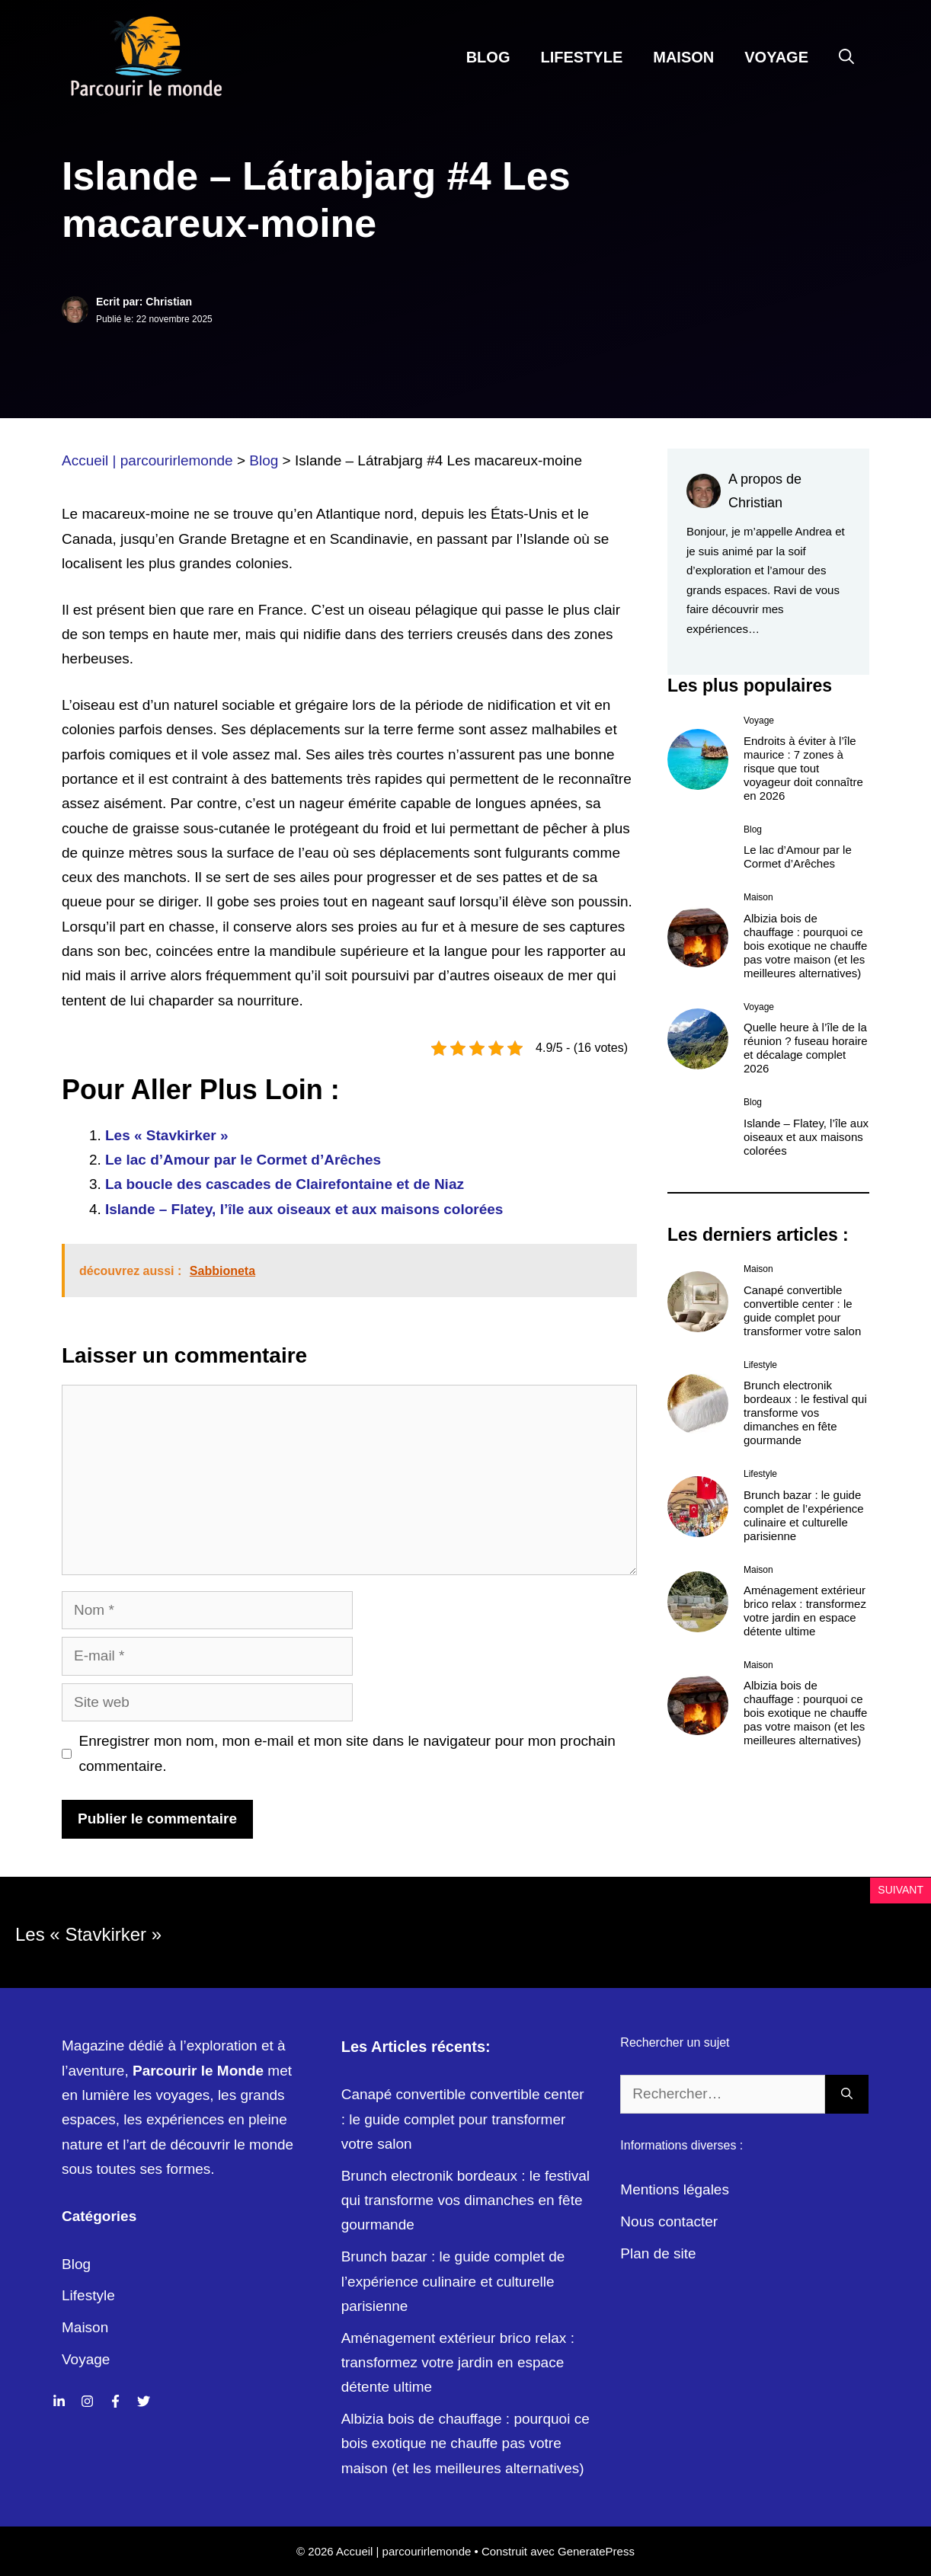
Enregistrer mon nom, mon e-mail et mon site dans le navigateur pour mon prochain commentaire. (347, 1753)
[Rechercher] (847, 2094)
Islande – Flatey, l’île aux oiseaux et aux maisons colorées (304, 1209)
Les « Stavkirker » (167, 1135)
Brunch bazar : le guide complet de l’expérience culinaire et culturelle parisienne (804, 1515)
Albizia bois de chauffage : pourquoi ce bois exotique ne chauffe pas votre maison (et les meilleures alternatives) (805, 946)
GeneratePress (596, 2551)
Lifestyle (581, 57)
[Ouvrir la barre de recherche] (846, 57)
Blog (488, 57)
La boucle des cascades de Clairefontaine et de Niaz (284, 1184)
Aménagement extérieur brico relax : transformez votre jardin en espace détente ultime (805, 1611)
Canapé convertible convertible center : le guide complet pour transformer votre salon (802, 1310)
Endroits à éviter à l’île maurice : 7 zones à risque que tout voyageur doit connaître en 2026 (803, 768)
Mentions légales (674, 2189)
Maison (683, 57)
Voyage (776, 57)
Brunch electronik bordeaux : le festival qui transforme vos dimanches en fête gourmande (805, 1412)
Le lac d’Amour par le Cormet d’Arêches (243, 1160)
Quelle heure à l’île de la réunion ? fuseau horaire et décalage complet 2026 (806, 1048)
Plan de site (658, 2253)
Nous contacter (669, 2221)
